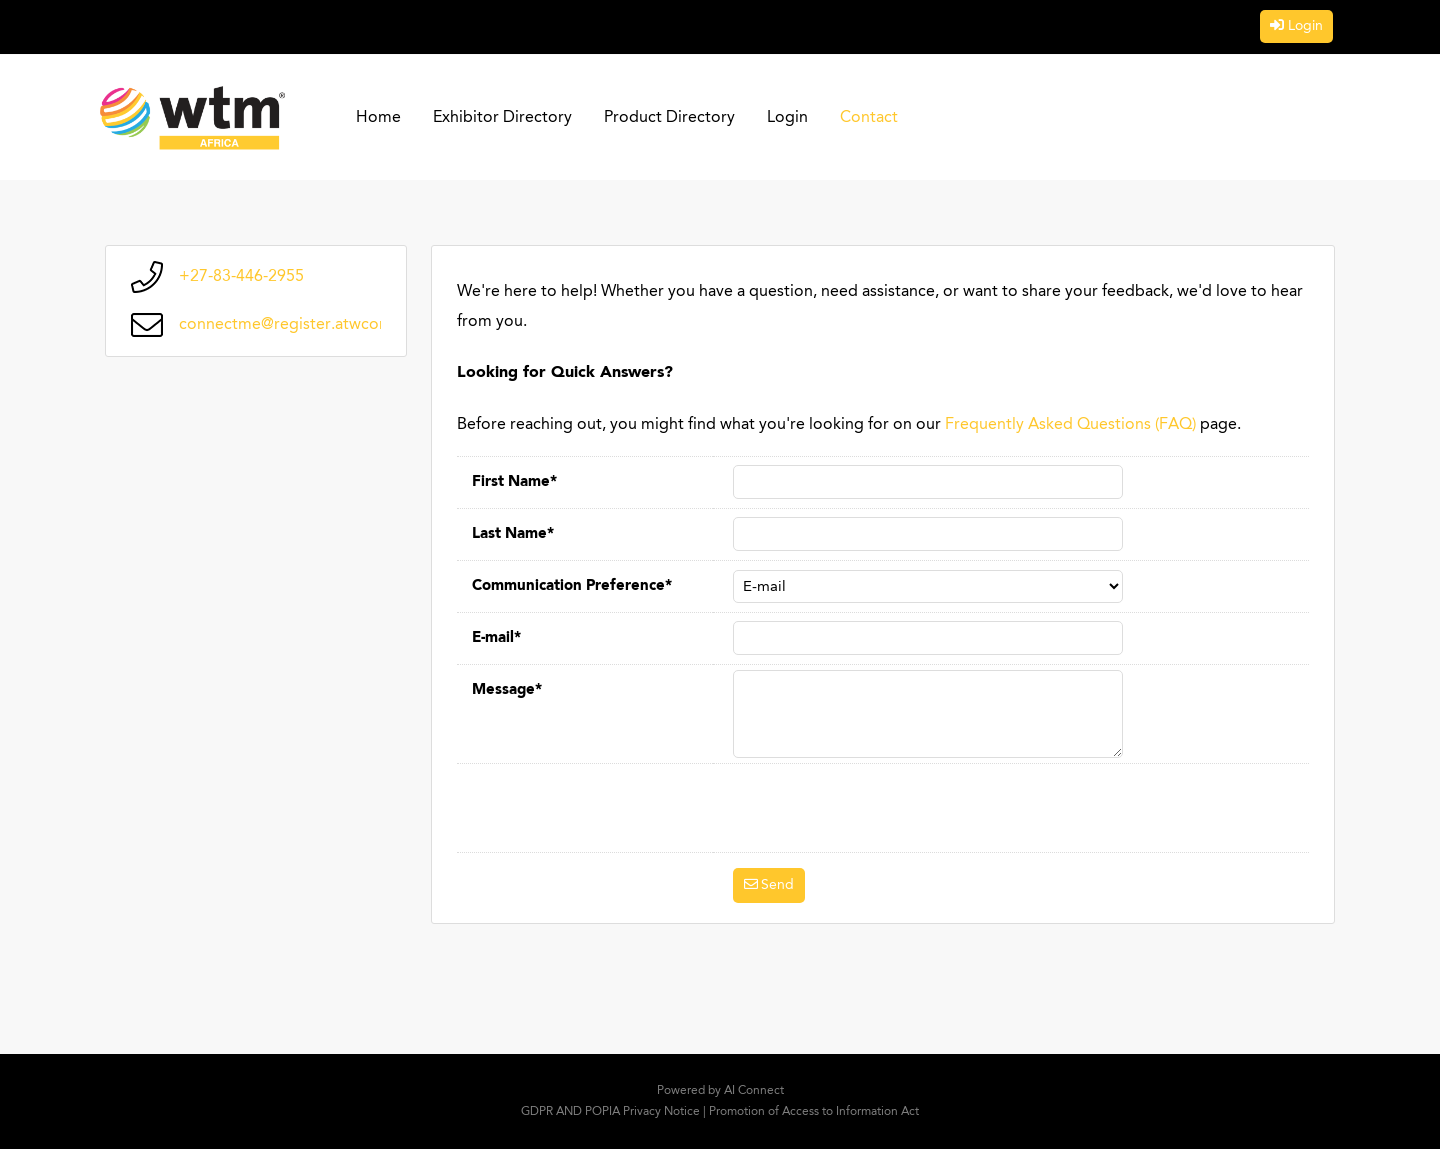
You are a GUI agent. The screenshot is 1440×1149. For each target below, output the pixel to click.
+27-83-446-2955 (241, 277)
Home (378, 118)
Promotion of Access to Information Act (814, 1112)
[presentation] (885, 808)
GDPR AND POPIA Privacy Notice (610, 1112)
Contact (869, 118)
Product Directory (669, 118)
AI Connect (754, 1091)
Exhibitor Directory (502, 118)
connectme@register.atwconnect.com (317, 325)
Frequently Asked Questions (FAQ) (1070, 425)
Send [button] (777, 885)
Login (1305, 26)
